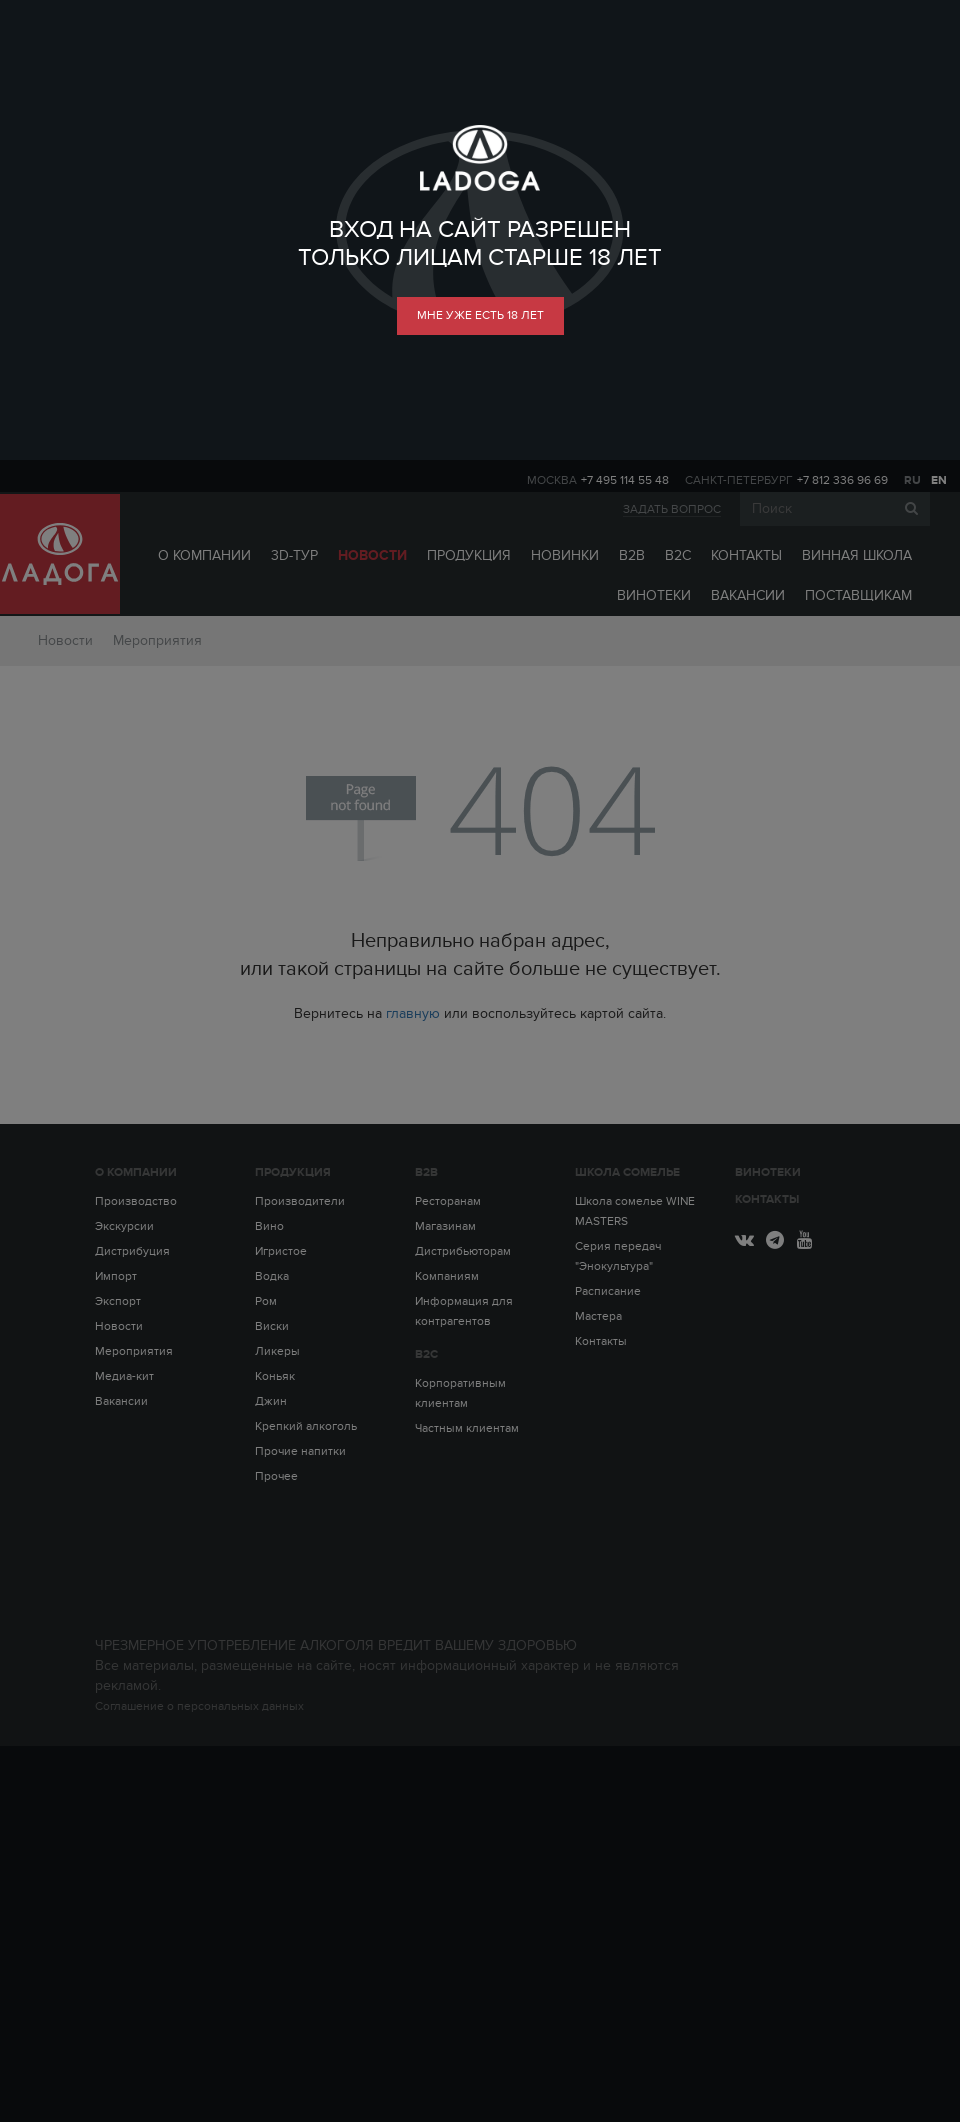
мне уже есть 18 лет (480, 315)
